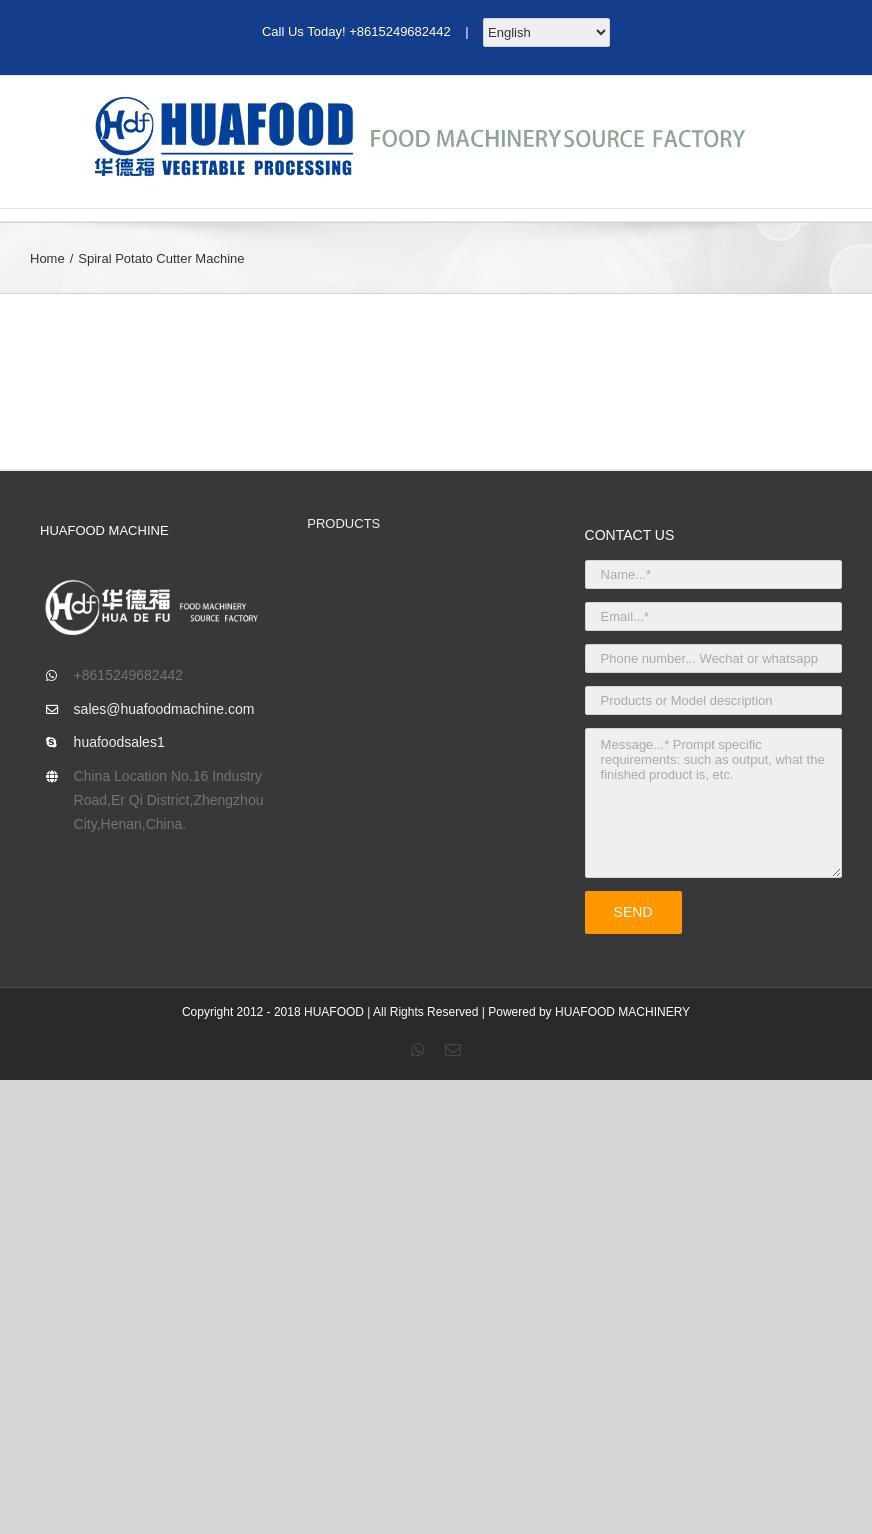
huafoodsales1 (119, 742)
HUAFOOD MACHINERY (622, 1012)
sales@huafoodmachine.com (164, 709)
